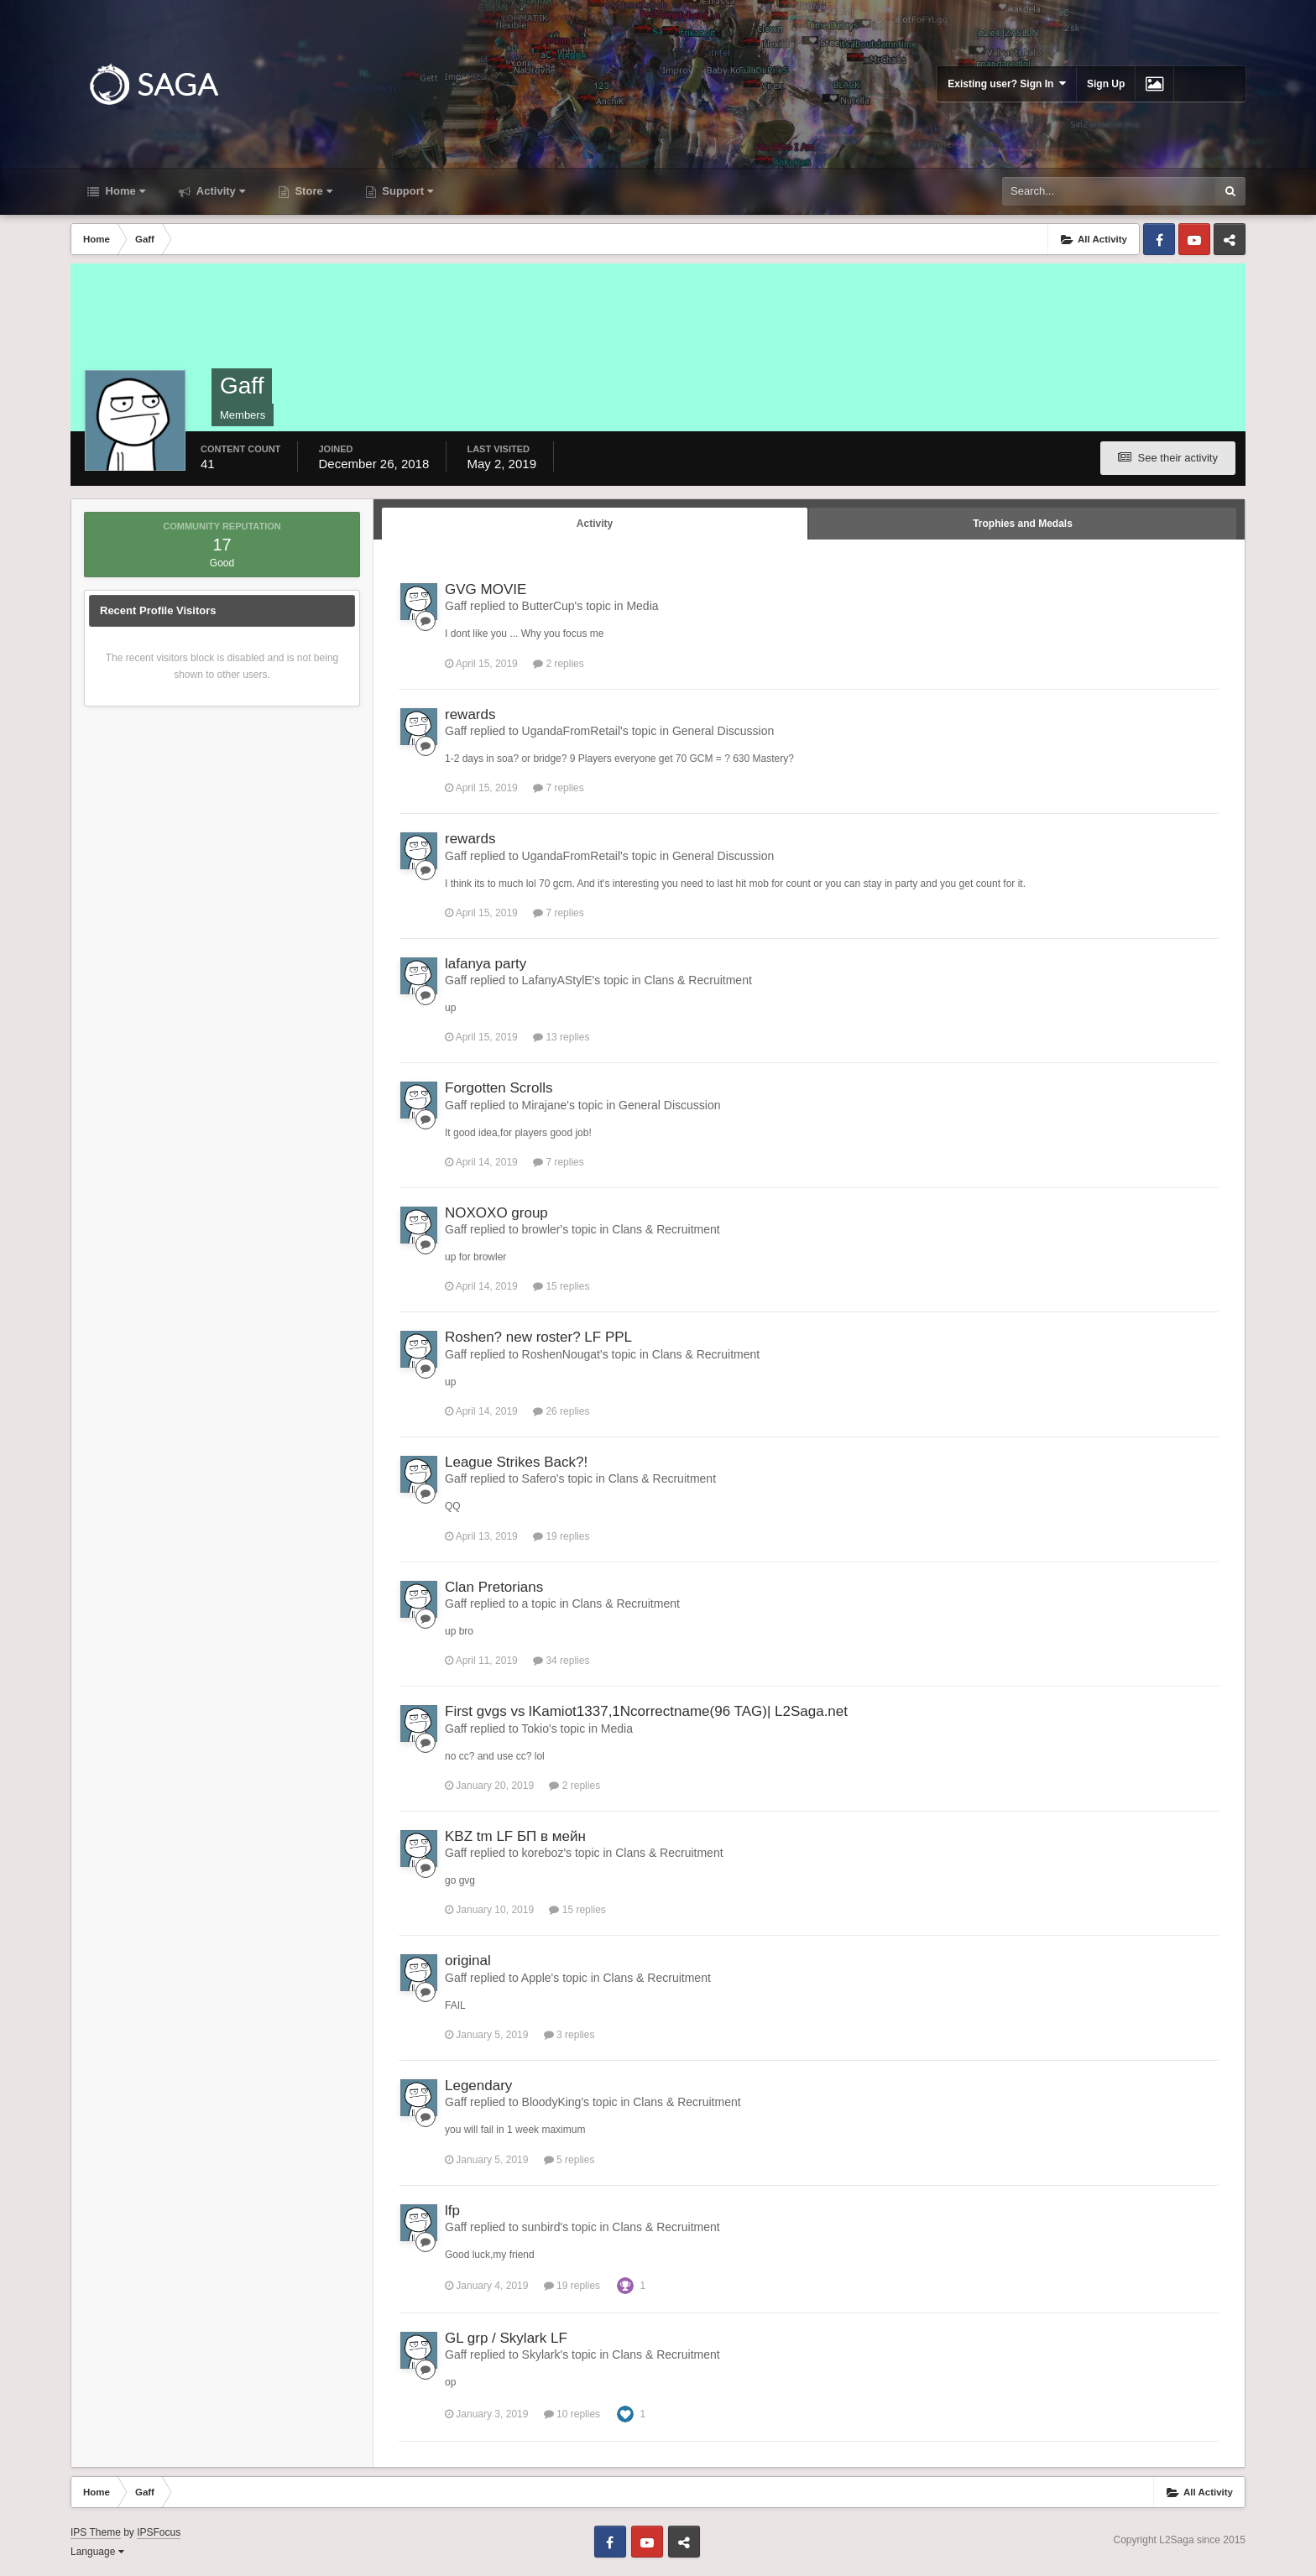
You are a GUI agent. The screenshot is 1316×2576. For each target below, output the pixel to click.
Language (97, 2552)
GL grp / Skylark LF (506, 2338)
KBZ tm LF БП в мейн (515, 1836)
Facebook (1159, 239)
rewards (470, 714)
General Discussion (723, 731)
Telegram (1230, 239)
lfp (452, 2211)
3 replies (569, 2035)
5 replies (569, 2160)
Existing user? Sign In (1007, 83)
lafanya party (485, 964)
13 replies (561, 1037)
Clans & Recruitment (697, 980)
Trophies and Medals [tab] (1023, 523)
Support (406, 191)
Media (642, 606)
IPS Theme (95, 2532)
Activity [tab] (595, 523)
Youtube (1194, 239)
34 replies (561, 1660)
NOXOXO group (496, 1213)
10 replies (572, 2414)
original (468, 1961)
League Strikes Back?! (516, 1462)
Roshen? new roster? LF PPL (538, 1337)
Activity (219, 191)
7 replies (558, 788)
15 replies (561, 1286)
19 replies (561, 1536)
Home (123, 191)
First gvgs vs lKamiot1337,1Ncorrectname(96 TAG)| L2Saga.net (646, 1711)
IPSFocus (158, 2532)
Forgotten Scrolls (499, 1088)
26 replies (561, 1411)
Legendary (478, 2086)
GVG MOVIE (485, 589)
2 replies (558, 664)
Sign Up (1106, 84)
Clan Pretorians (494, 1587)
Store (312, 191)
